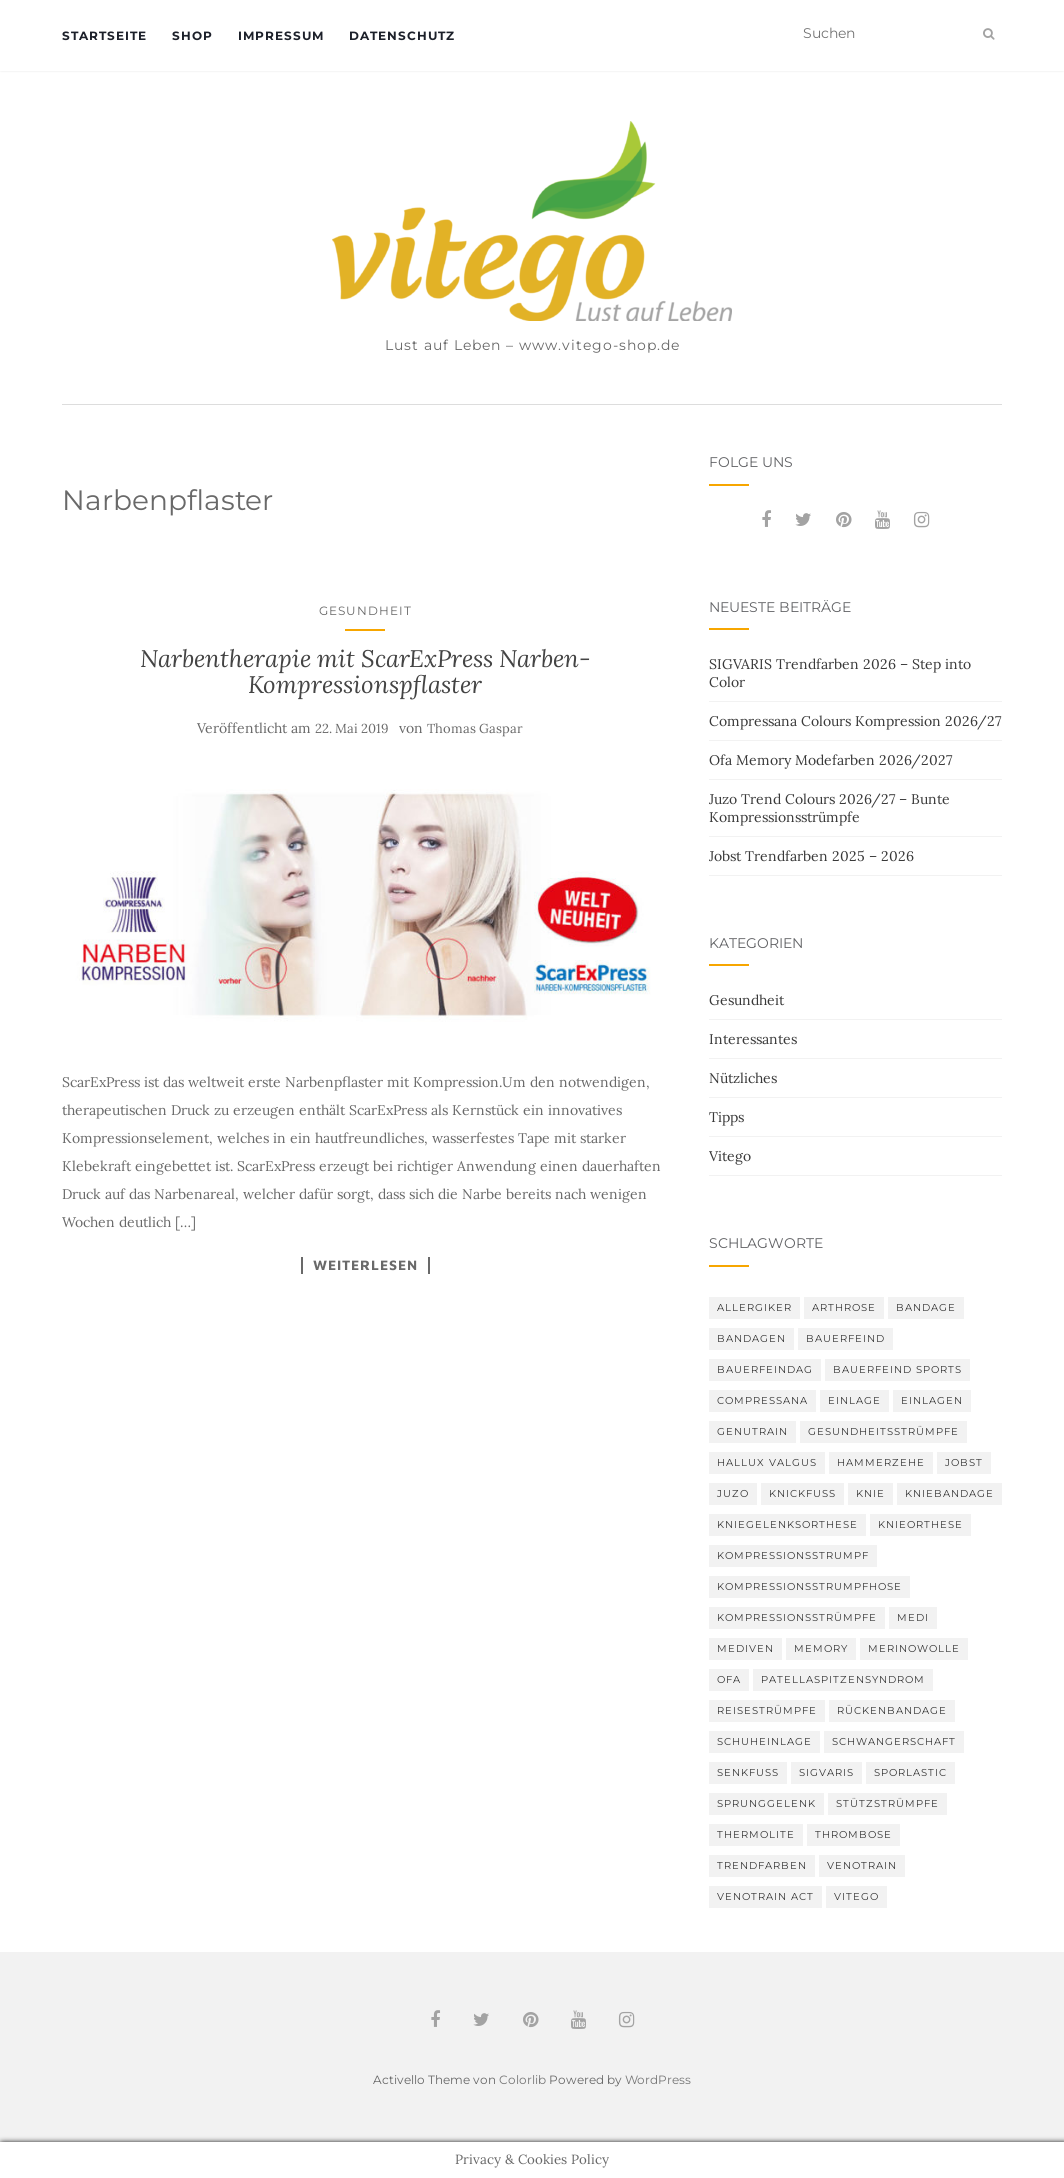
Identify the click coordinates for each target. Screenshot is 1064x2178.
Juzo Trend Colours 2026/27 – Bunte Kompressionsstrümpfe (829, 808)
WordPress (658, 2079)
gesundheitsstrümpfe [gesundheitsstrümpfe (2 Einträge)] (883, 1431)
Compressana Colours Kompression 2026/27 (855, 721)
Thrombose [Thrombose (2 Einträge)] (853, 1834)
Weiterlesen (365, 1265)
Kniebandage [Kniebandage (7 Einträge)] (949, 1493)
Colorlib (522, 2079)
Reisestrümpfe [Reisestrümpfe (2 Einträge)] (767, 1710)
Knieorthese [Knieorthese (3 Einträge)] (920, 1524)
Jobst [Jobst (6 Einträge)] (964, 1462)
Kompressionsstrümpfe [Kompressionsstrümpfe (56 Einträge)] (797, 1617)
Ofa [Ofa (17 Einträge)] (729, 1679)
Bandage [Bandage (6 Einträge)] (926, 1307)
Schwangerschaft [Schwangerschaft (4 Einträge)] (894, 1741)
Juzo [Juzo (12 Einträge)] (733, 1493)
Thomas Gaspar (475, 728)
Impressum (281, 35)
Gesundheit (365, 610)
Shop (192, 35)
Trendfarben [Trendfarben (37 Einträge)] (762, 1865)
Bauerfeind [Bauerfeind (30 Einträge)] (845, 1338)
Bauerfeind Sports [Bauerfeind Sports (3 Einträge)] (897, 1369)
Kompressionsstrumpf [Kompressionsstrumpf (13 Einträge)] (793, 1555)
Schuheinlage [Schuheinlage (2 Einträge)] (764, 1741)
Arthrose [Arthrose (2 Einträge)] (844, 1307)
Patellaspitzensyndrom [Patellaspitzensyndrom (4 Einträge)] (843, 1679)
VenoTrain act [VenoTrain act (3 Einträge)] (765, 1896)
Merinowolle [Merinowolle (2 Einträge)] (914, 1648)
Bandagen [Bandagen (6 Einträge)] (751, 1338)
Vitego (730, 1156)
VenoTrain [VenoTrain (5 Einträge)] (862, 1865)
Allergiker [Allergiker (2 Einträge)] (754, 1307)
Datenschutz (402, 35)
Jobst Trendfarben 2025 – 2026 (811, 856)
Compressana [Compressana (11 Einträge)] (762, 1400)
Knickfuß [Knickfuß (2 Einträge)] (802, 1493)
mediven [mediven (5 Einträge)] (745, 1648)
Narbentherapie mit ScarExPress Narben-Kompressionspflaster (365, 671)
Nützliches (743, 1078)
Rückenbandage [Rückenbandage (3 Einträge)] (892, 1710)
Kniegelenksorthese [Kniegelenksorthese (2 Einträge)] (787, 1524)
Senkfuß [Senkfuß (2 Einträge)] (748, 1772)
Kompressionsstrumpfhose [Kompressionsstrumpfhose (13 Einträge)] (809, 1586)
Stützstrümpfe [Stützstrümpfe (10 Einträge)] (887, 1803)
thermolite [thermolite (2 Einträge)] (756, 1834)
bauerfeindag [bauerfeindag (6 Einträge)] (765, 1369)
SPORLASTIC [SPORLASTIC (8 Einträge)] (910, 1772)
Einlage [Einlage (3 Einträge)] (854, 1400)
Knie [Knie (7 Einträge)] (870, 1493)
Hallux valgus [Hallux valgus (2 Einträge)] (767, 1462)
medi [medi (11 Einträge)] (913, 1617)
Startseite (104, 35)
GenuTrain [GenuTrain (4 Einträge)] (752, 1431)
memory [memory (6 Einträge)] (821, 1648)
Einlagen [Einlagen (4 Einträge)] (932, 1400)
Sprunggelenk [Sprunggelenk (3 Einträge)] (766, 1803)
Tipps (726, 1117)
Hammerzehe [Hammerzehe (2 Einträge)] (881, 1462)
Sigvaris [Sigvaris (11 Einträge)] (826, 1772)
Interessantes (753, 1039)
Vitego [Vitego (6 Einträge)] (856, 1896)
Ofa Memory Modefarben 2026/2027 (830, 760)
